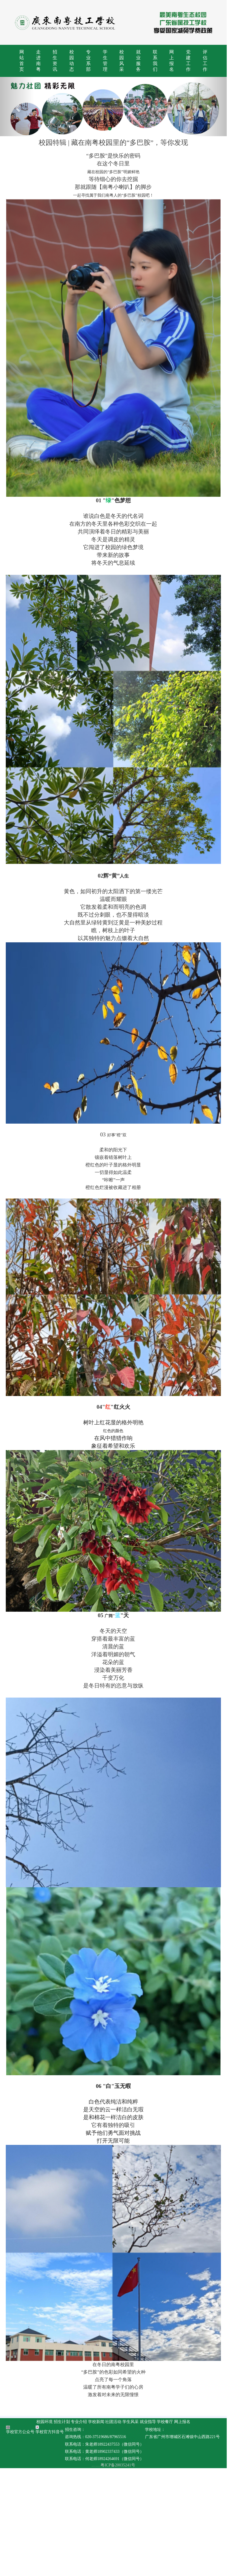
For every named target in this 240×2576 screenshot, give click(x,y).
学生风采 (137, 2529)
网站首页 (22, 63)
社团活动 (120, 2529)
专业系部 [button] (93, 63)
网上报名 (189, 2529)
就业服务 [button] (146, 63)
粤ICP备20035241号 (124, 2573)
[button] (18, 111)
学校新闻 (103, 2529)
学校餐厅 (171, 2529)
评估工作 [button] (217, 63)
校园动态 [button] (75, 63)
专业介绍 (85, 2529)
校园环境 (51, 2529)
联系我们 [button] (164, 63)
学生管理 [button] (111, 63)
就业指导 (154, 2529)
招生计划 (68, 2529)
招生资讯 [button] (57, 63)
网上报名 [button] (182, 63)
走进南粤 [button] (40, 63)
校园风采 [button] (128, 63)
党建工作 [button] (200, 63)
